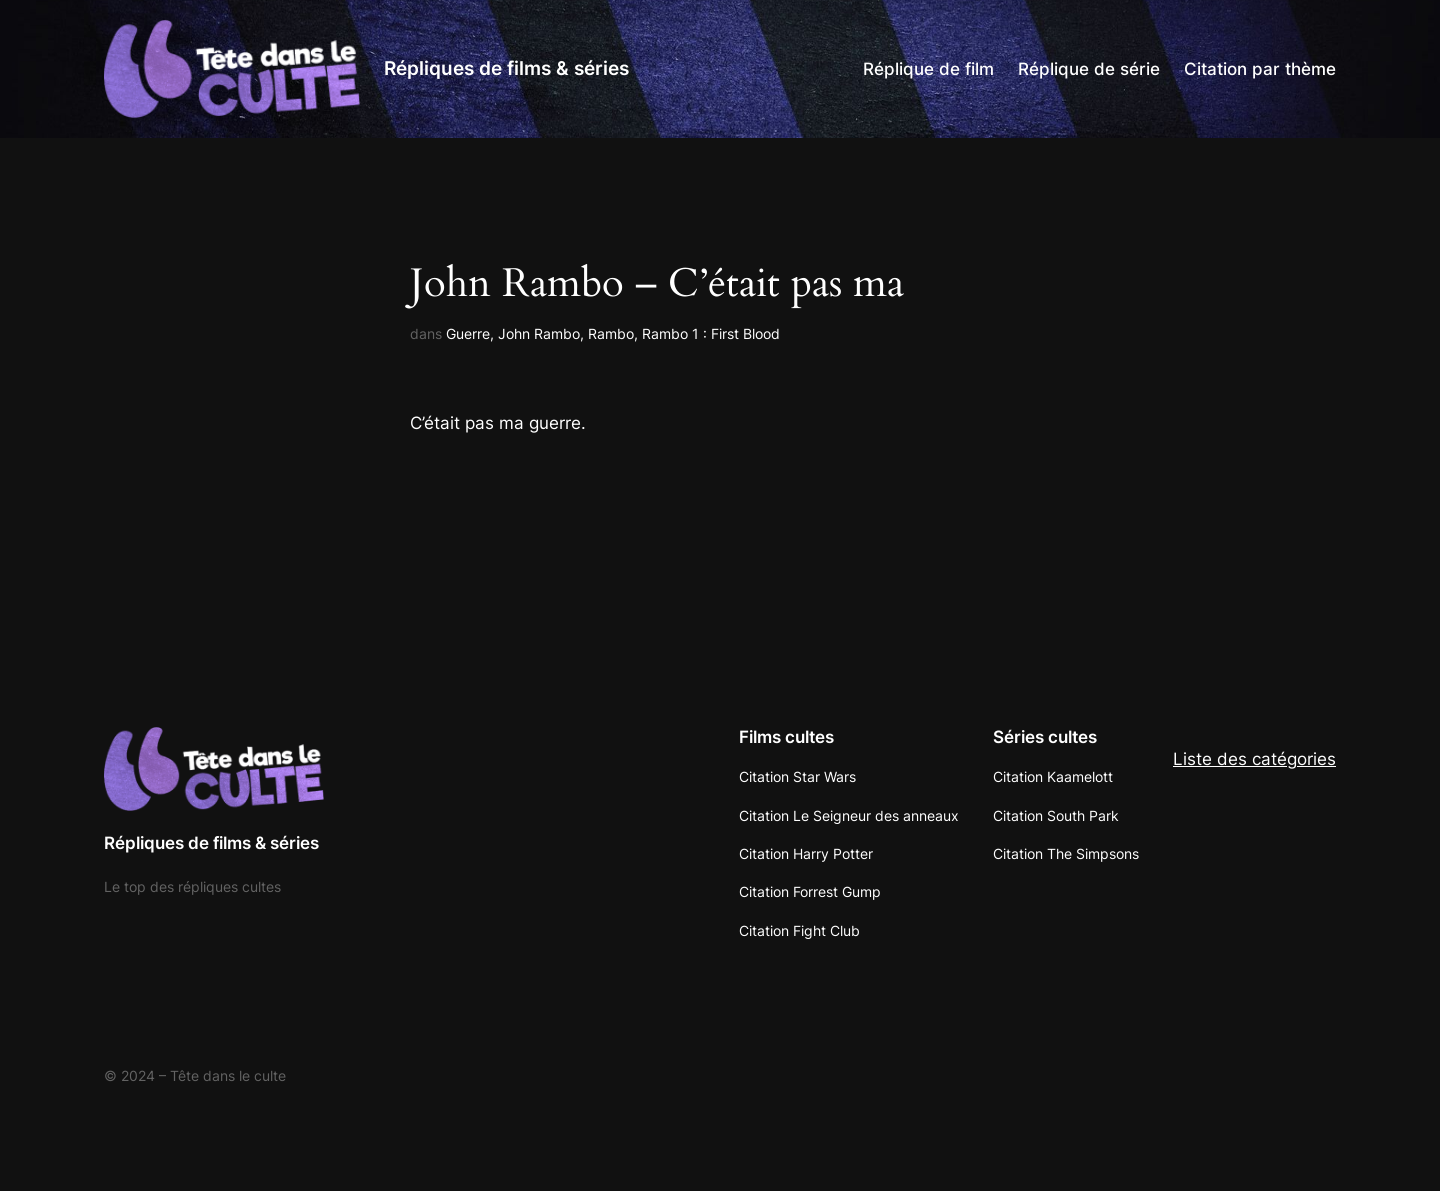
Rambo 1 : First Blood (711, 333)
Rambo (611, 333)
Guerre (468, 333)
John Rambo (539, 333)
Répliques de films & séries (506, 68)
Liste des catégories (1254, 759)
